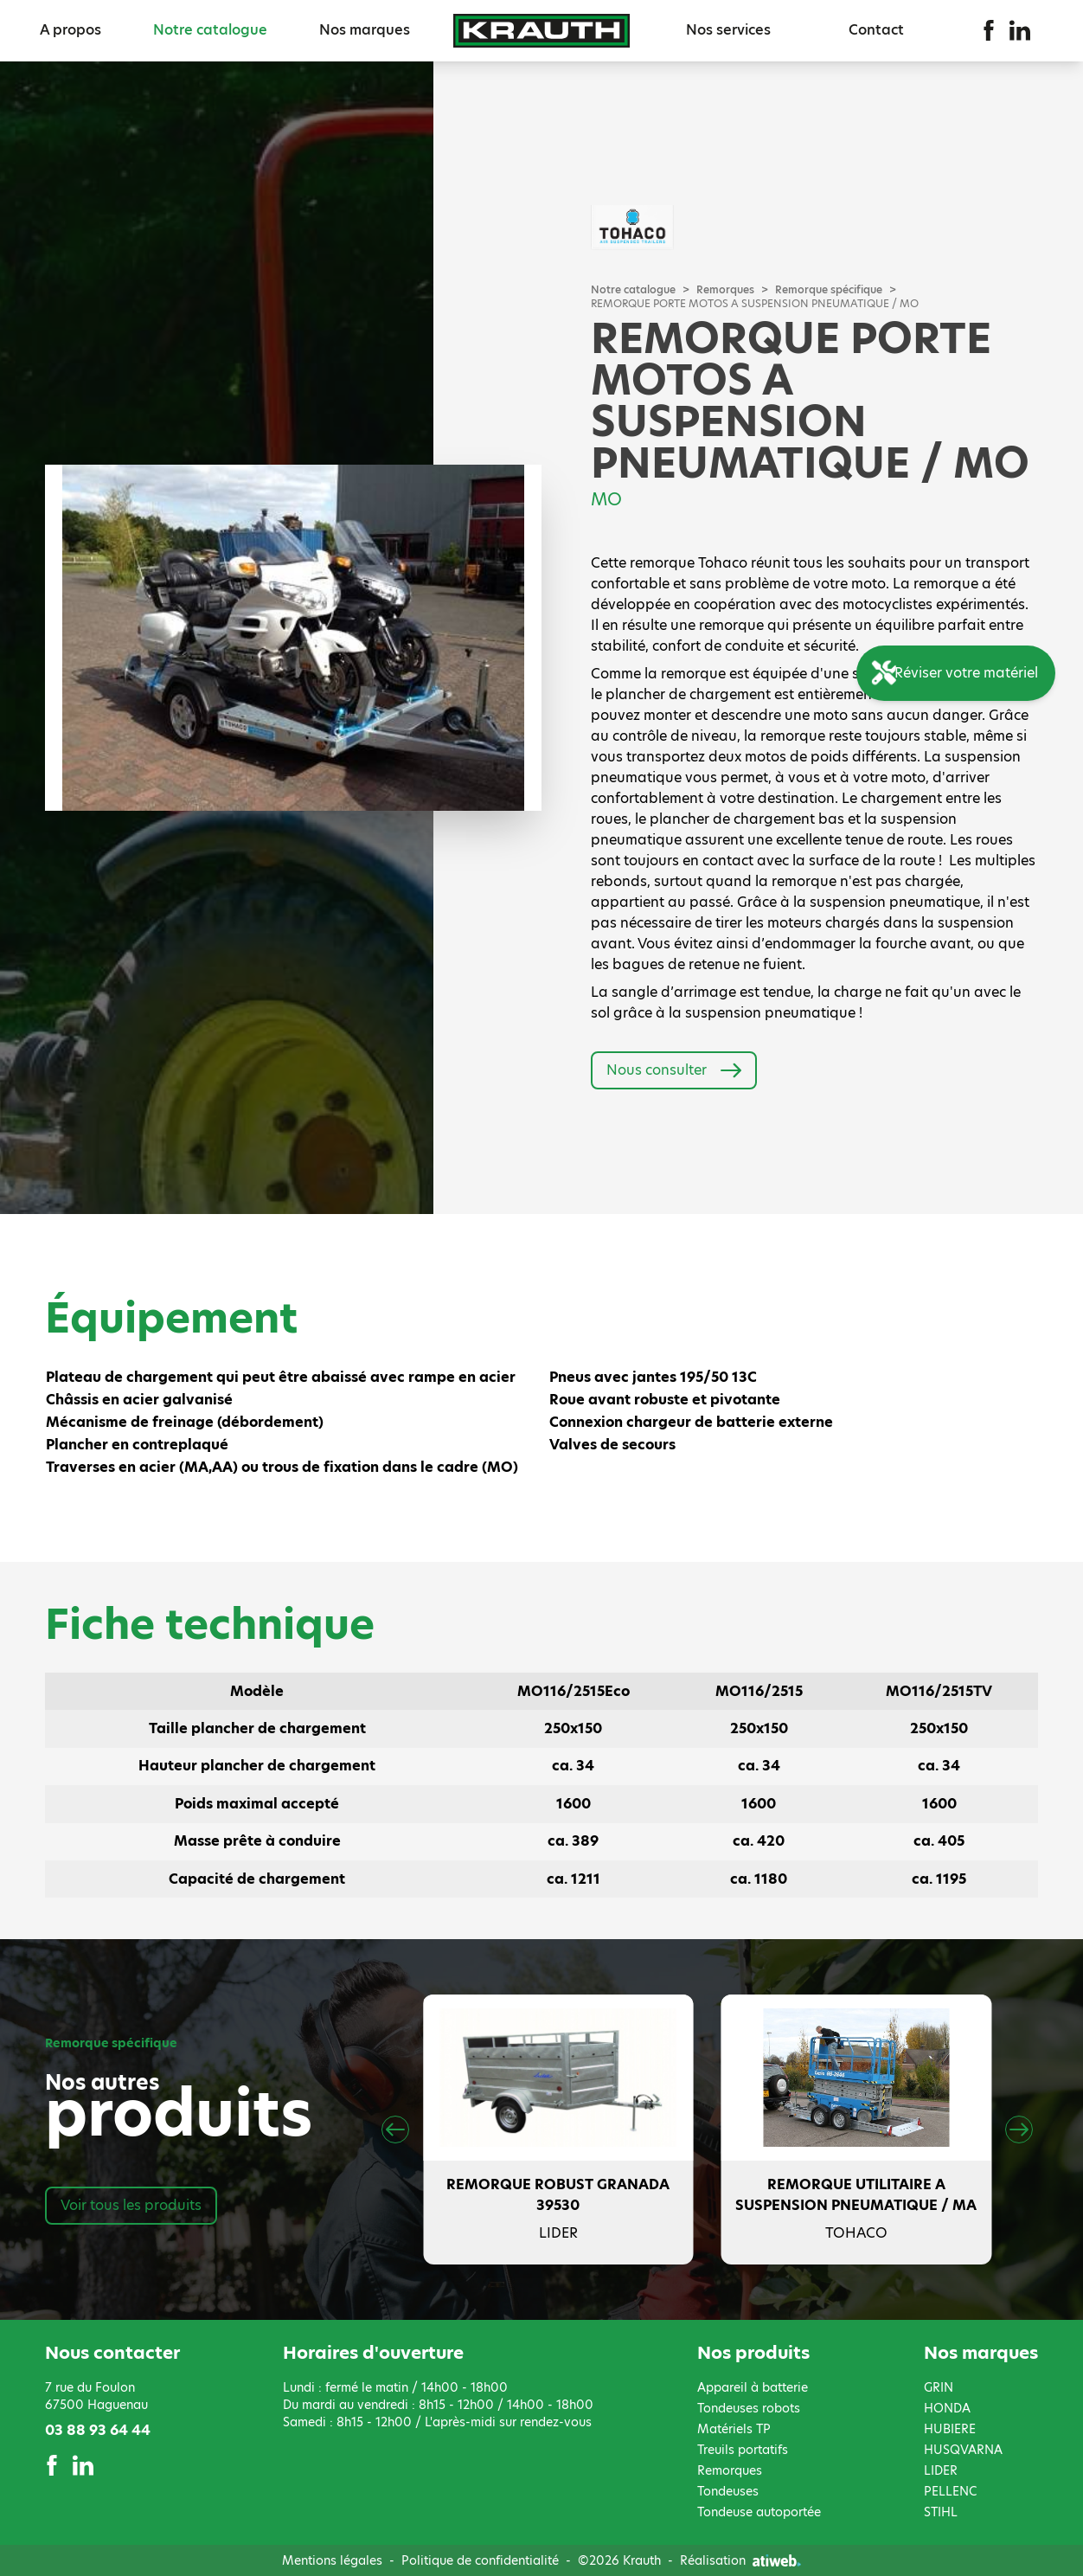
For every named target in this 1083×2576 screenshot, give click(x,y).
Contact (876, 30)
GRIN (938, 2387)
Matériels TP (734, 2429)
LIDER (941, 2470)
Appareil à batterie (752, 2387)
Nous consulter (673, 1070)
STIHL (941, 2512)
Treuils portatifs (742, 2449)
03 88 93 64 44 (98, 2430)
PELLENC (950, 2491)
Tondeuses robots (748, 2408)
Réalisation (740, 2560)
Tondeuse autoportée (759, 2512)
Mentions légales (332, 2560)
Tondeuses (728, 2491)
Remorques (725, 290)
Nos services (728, 30)
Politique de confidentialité (480, 2560)
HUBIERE (950, 2429)
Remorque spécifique (828, 290)
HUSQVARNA (963, 2449)
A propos (70, 30)
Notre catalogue (210, 30)
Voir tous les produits (131, 2205)
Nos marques (364, 30)
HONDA (947, 2408)
